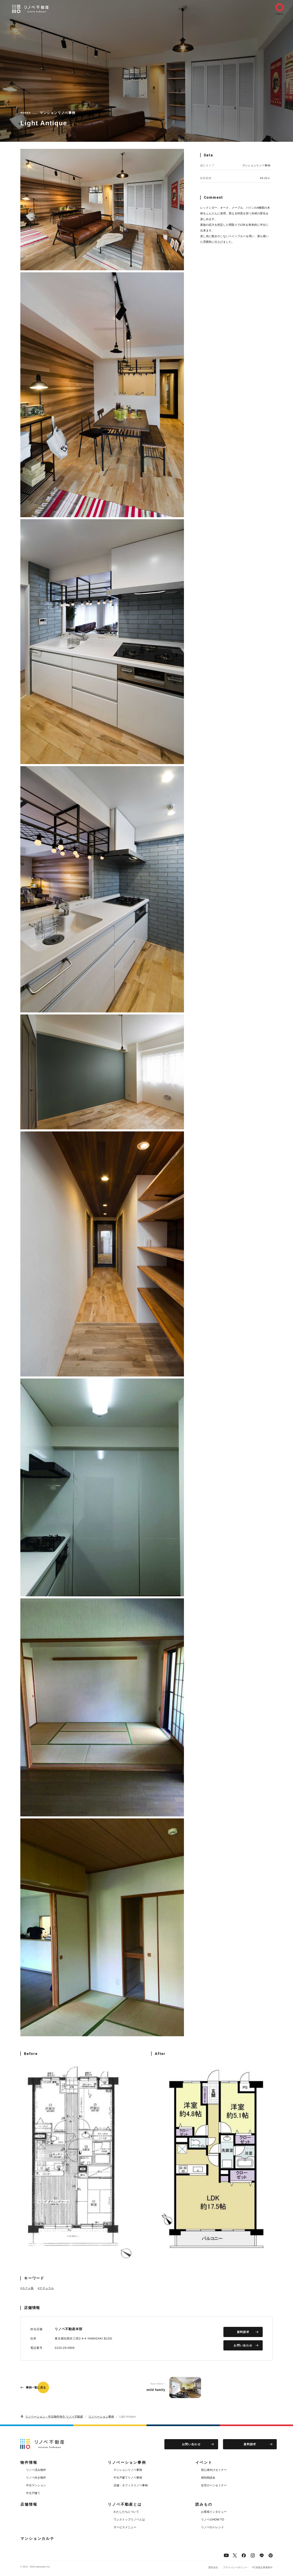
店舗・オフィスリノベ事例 (131, 2485)
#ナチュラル (46, 2288)
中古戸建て (33, 2493)
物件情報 (131, 8)
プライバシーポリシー (235, 2567)
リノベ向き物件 (36, 2477)
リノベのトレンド (212, 2527)
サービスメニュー (125, 2527)
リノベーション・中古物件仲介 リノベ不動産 (54, 2416)
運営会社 (213, 2567)
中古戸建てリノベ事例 (128, 2477)
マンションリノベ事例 (128, 2469)
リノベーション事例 (159, 8)
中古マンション (36, 2485)
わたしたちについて (126, 2511)
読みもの (259, 8)
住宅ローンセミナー (214, 2485)
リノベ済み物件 (36, 2469)
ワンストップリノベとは (129, 2519)
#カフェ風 (27, 2288)
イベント (186, 8)
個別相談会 (208, 2477)
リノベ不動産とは (232, 8)
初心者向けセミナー (214, 2469)
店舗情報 (206, 8)
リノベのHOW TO (212, 2519)
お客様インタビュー (214, 2511)
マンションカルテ (37, 2539)
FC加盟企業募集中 (262, 2567)
